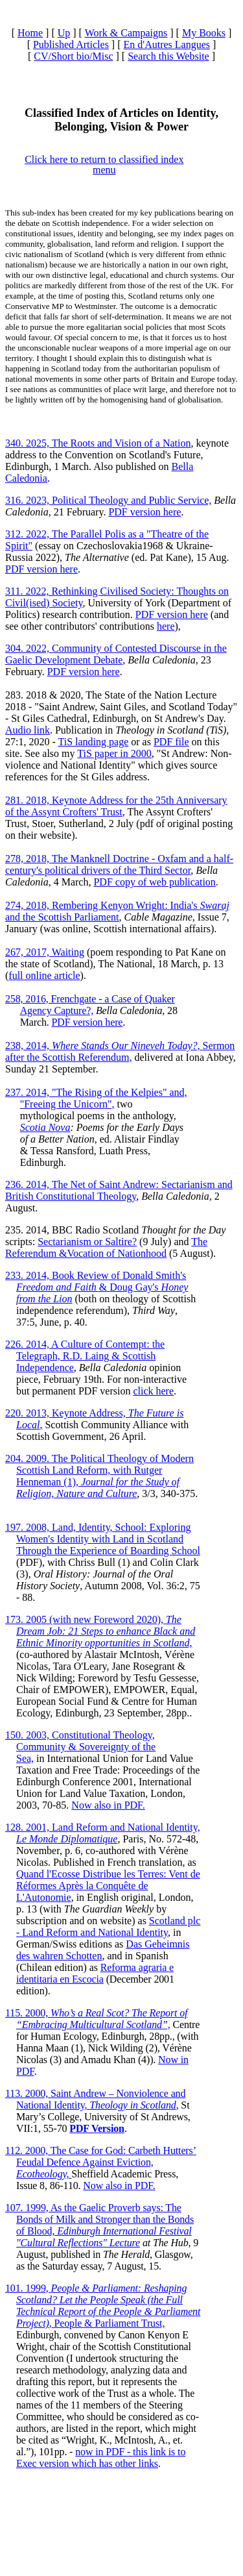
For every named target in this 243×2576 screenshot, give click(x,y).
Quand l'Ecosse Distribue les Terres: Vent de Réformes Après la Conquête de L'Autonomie (108, 1885)
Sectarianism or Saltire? (87, 1241)
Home (30, 32)
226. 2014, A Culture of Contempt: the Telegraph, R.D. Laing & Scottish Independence (85, 1356)
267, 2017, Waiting (44, 952)
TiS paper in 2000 (114, 753)
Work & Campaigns (126, 32)
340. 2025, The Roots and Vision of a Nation (98, 443)
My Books (204, 32)
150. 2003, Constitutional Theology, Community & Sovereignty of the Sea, (80, 1746)
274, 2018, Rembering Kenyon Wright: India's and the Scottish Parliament (117, 911)
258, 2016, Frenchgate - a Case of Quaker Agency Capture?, (90, 1004)
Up (64, 32)
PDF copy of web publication (154, 881)
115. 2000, (96, 2018)
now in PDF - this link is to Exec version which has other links (100, 2457)
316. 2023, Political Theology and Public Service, (108, 500)
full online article (44, 975)
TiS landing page (93, 741)
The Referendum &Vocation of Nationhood (106, 1247)
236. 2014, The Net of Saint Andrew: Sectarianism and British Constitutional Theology (119, 1190)
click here (153, 1390)
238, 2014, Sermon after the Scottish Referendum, (120, 1051)
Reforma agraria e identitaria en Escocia (95, 1973)
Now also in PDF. (108, 1805)
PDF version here (144, 511)
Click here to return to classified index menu (104, 164)
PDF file (171, 741)
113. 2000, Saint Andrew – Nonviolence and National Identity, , (95, 2099)
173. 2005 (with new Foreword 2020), (100, 1631)
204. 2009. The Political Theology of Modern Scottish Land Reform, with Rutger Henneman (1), (99, 1476)
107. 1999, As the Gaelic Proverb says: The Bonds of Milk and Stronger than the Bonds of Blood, (99, 2225)
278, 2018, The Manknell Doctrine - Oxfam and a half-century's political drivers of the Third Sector (119, 864)
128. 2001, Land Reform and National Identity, (102, 1833)
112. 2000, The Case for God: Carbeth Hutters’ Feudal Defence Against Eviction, (100, 2162)
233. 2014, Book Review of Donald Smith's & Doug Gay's (96, 1287)
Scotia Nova (45, 1127)
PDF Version (96, 2128)
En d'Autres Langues (167, 44)
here (166, 626)
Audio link (27, 730)
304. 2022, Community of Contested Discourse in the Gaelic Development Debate (116, 654)
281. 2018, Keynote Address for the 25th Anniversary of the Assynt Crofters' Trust (116, 806)
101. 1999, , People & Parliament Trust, (102, 2306)
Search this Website (168, 56)
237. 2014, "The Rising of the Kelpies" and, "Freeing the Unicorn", (96, 1098)
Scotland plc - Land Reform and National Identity (108, 1926)
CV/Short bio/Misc (73, 56)
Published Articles (71, 44)
